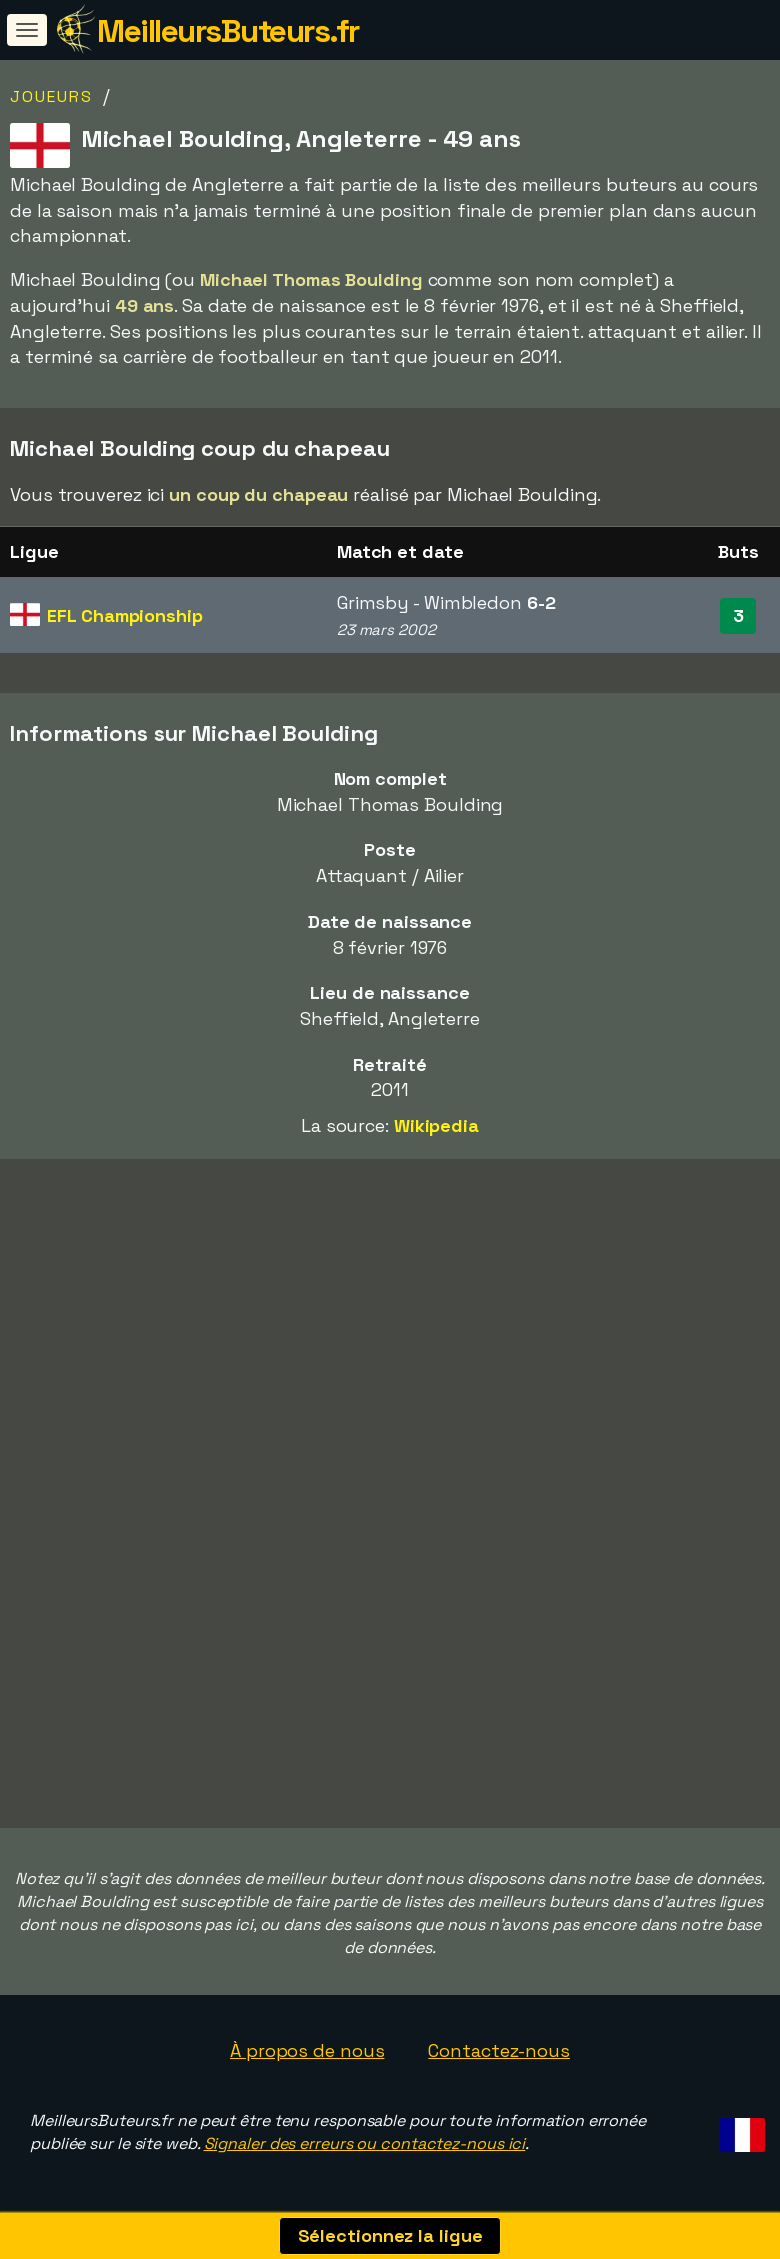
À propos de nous (307, 2050)
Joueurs (51, 96)
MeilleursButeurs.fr (228, 31)
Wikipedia (436, 1125)
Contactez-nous (499, 2050)
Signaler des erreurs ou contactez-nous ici (365, 2143)
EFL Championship (124, 615)
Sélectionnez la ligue (390, 2235)
